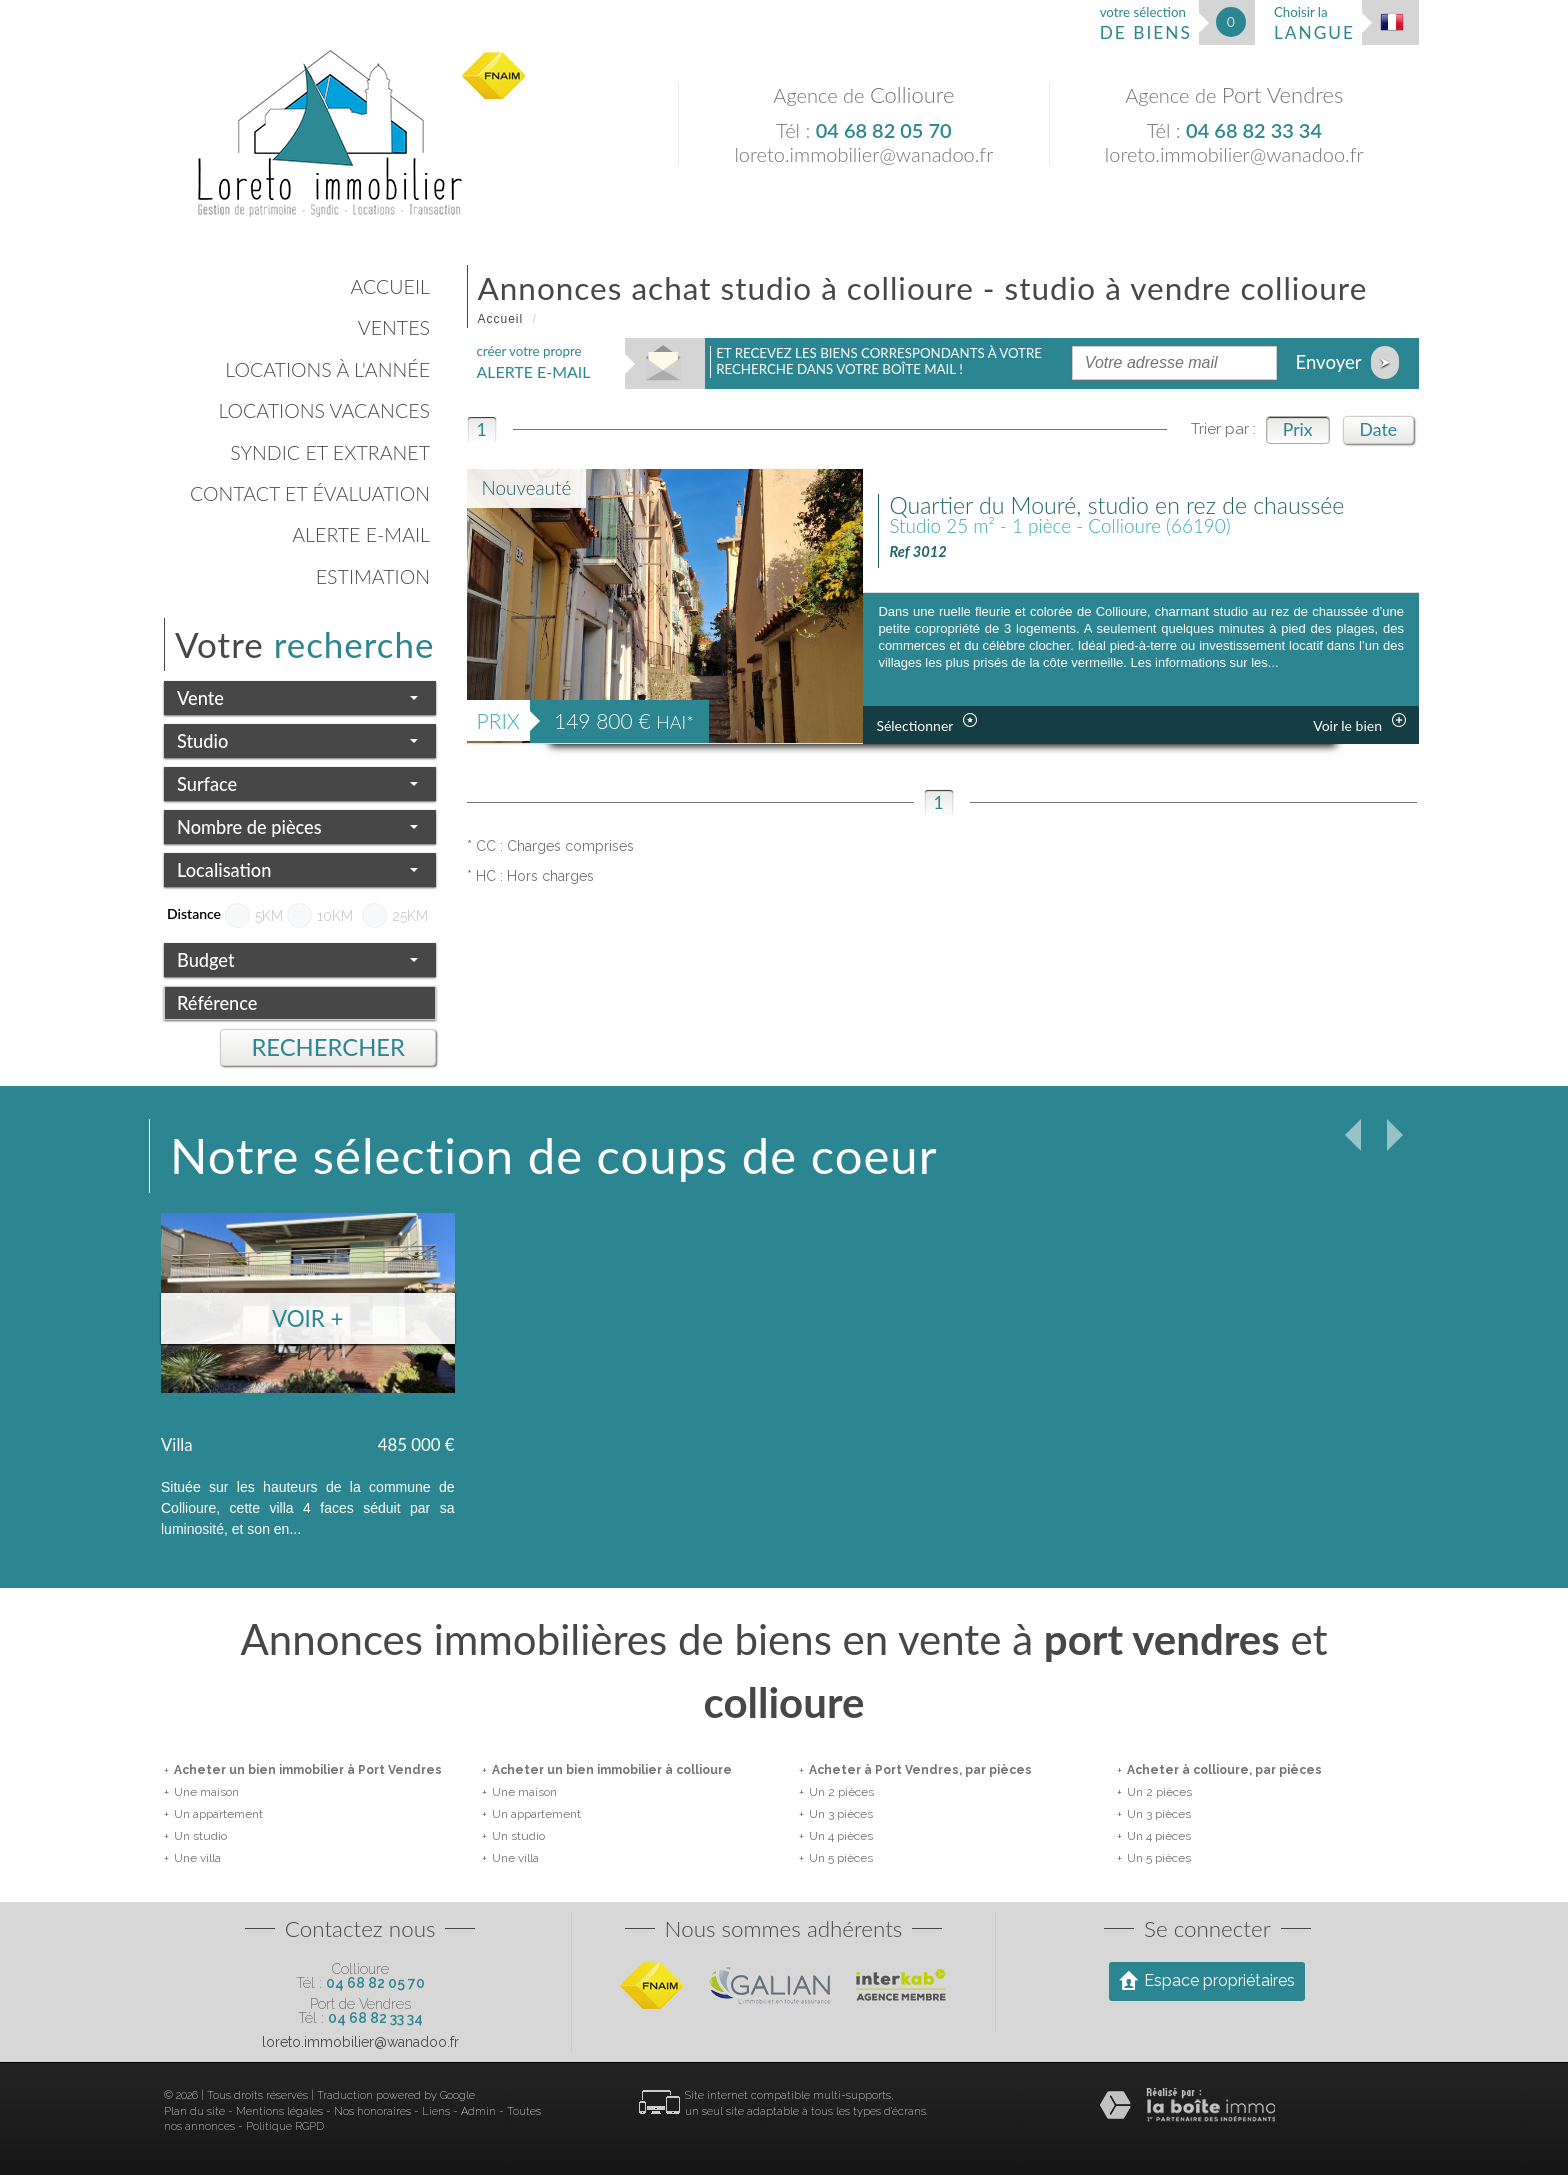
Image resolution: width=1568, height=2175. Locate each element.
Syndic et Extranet (330, 452)
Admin (478, 2111)
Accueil (390, 286)
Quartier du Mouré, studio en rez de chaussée (1116, 505)
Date (1378, 429)
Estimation (373, 576)
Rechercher (328, 1047)
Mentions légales (279, 2111)
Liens (436, 2111)
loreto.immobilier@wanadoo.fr (863, 154)
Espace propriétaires (1207, 1980)
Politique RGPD (285, 2126)
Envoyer (1347, 362)
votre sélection (1146, 23)
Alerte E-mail (361, 534)
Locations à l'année (327, 369)
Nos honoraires (372, 2111)
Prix (1298, 429)
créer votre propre (534, 362)
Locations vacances (324, 410)
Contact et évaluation (310, 493)
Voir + (308, 1318)
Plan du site (194, 2111)
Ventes (394, 327)
